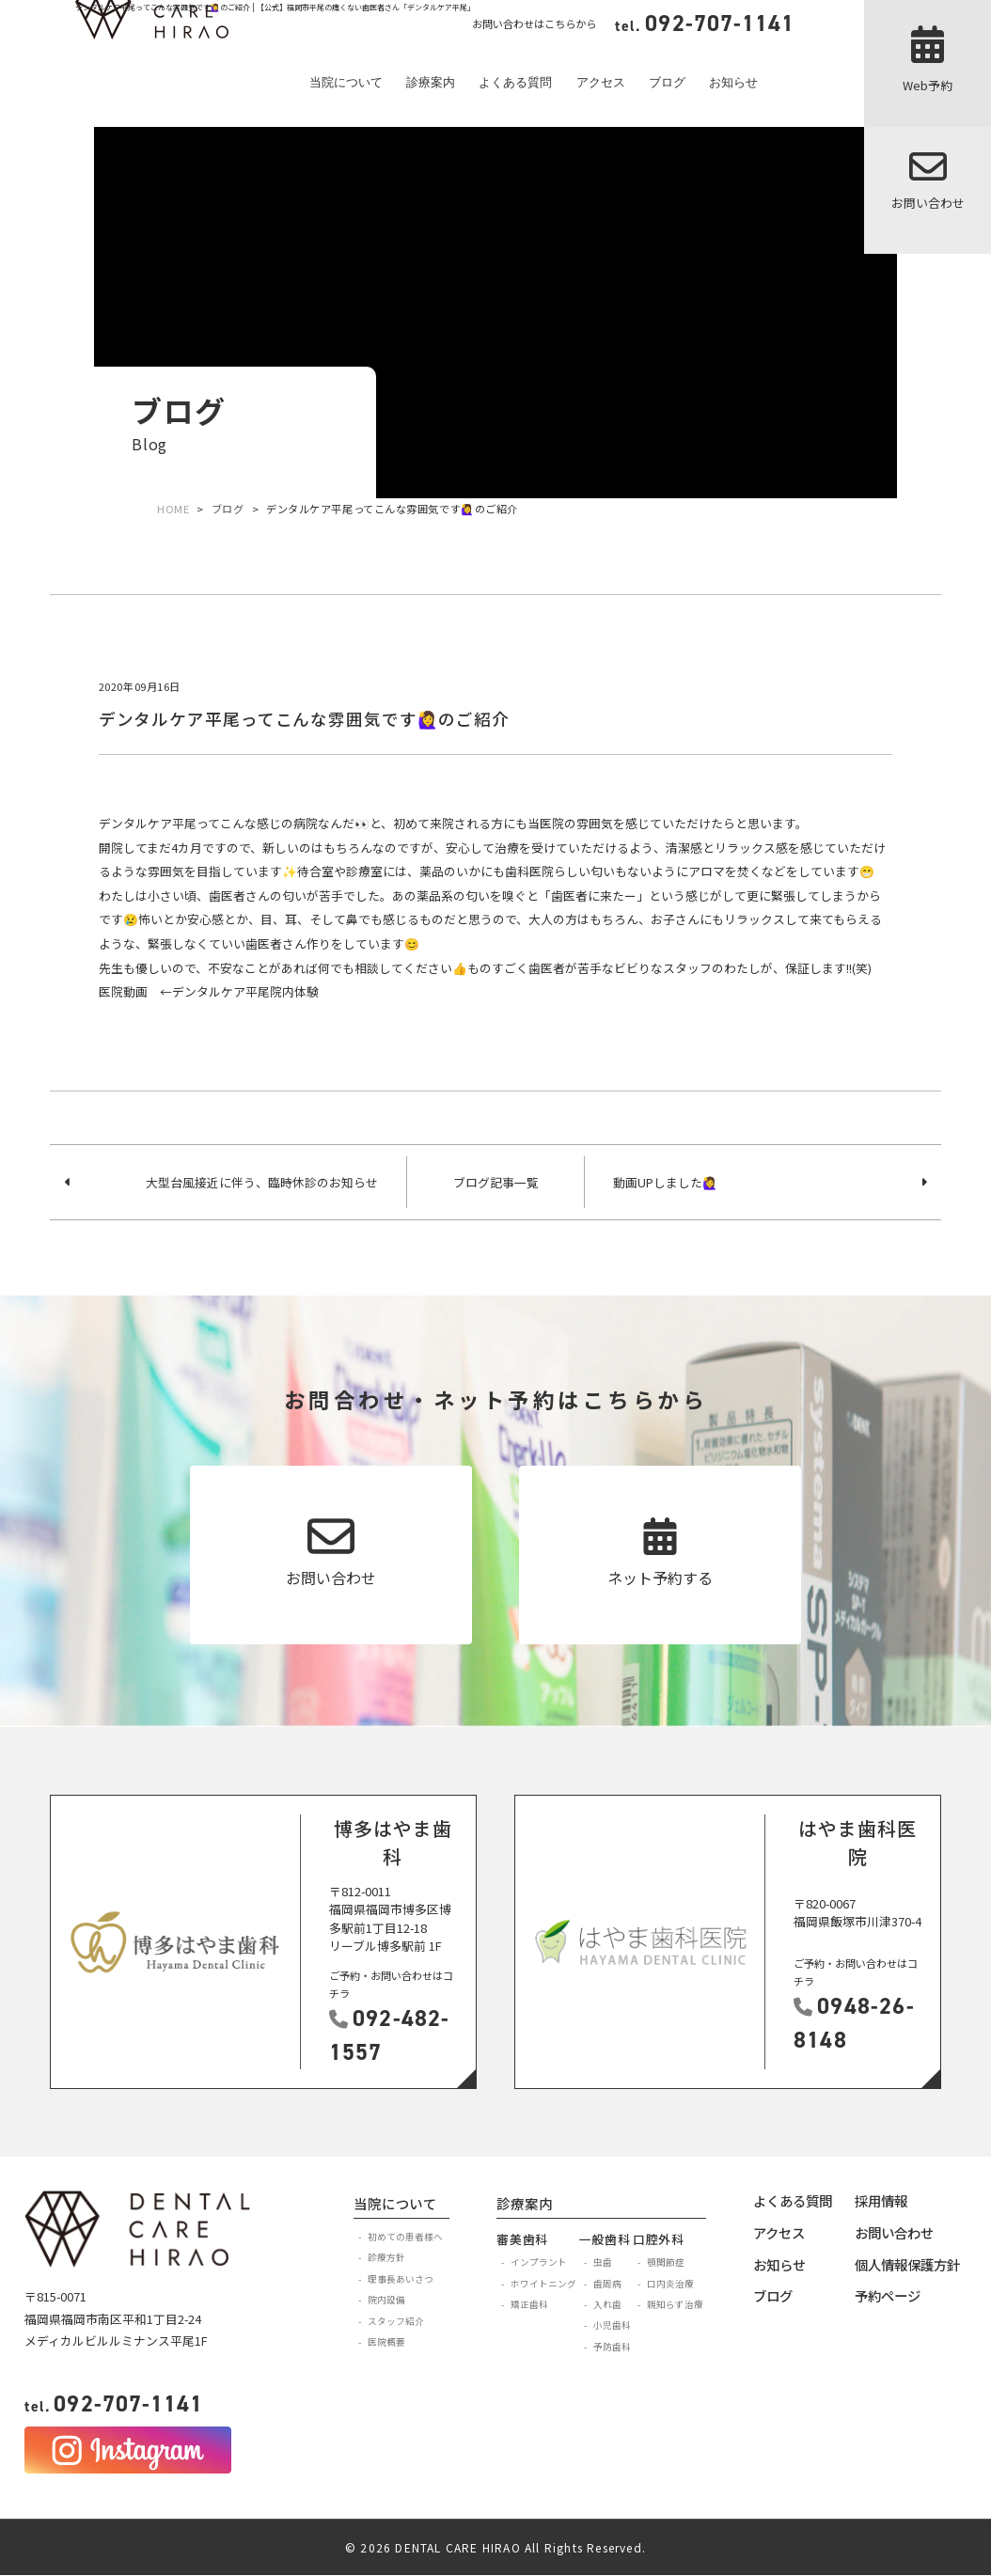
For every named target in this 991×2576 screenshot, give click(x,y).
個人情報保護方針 (907, 2264)
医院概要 (386, 2341)
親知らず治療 (675, 2304)
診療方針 (386, 2257)
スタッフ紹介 (396, 2321)
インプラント (539, 2262)
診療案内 (430, 82)
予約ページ (887, 2295)
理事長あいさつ (400, 2278)
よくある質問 (515, 82)
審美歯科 (522, 2239)
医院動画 (123, 991)
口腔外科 (658, 2239)
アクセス (600, 82)
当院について (346, 82)
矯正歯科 (529, 2304)
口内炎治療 (670, 2283)
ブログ (667, 82)
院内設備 (386, 2299)
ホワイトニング (543, 2283)
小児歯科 (612, 2325)
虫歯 (602, 2262)
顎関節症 (665, 2262)
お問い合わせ (894, 2232)
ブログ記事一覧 (496, 1182)
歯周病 (607, 2283)
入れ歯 (607, 2304)
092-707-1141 (113, 2404)
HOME (173, 508)
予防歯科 (612, 2346)
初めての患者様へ (405, 2236)
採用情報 (881, 2200)
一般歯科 (605, 2239)
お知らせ (733, 82)
